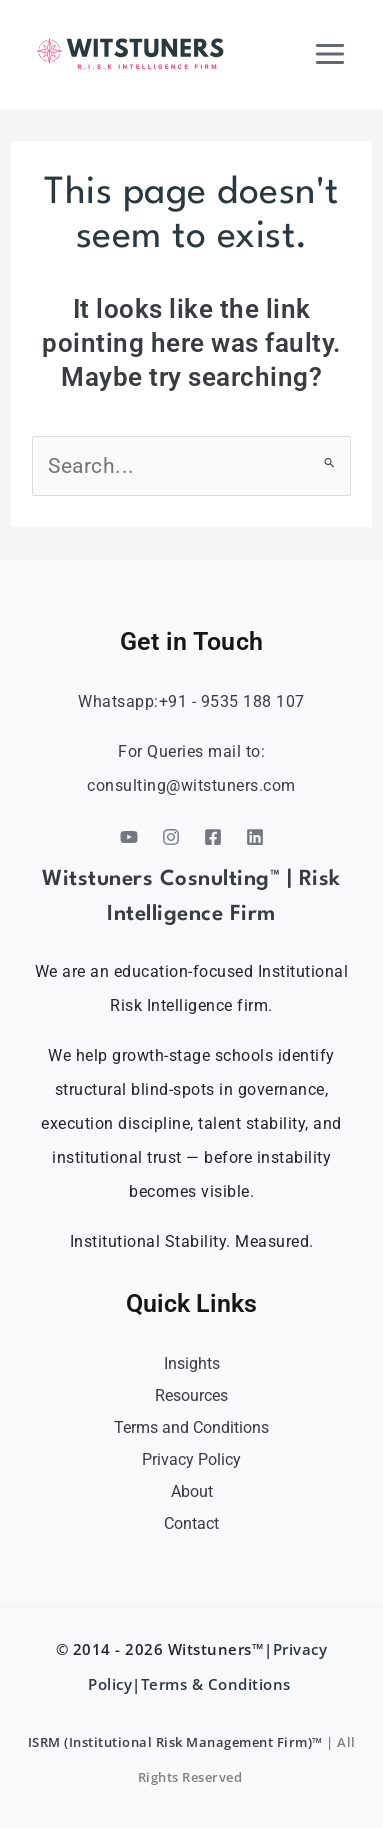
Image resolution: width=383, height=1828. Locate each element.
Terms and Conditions (191, 1427)
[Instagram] (171, 837)
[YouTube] (129, 837)
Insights (192, 1363)
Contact (191, 1523)
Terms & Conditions (218, 1684)
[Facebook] (213, 837)
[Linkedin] (255, 837)
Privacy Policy (191, 1459)
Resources (191, 1395)
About (192, 1491)
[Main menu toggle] (331, 54)
